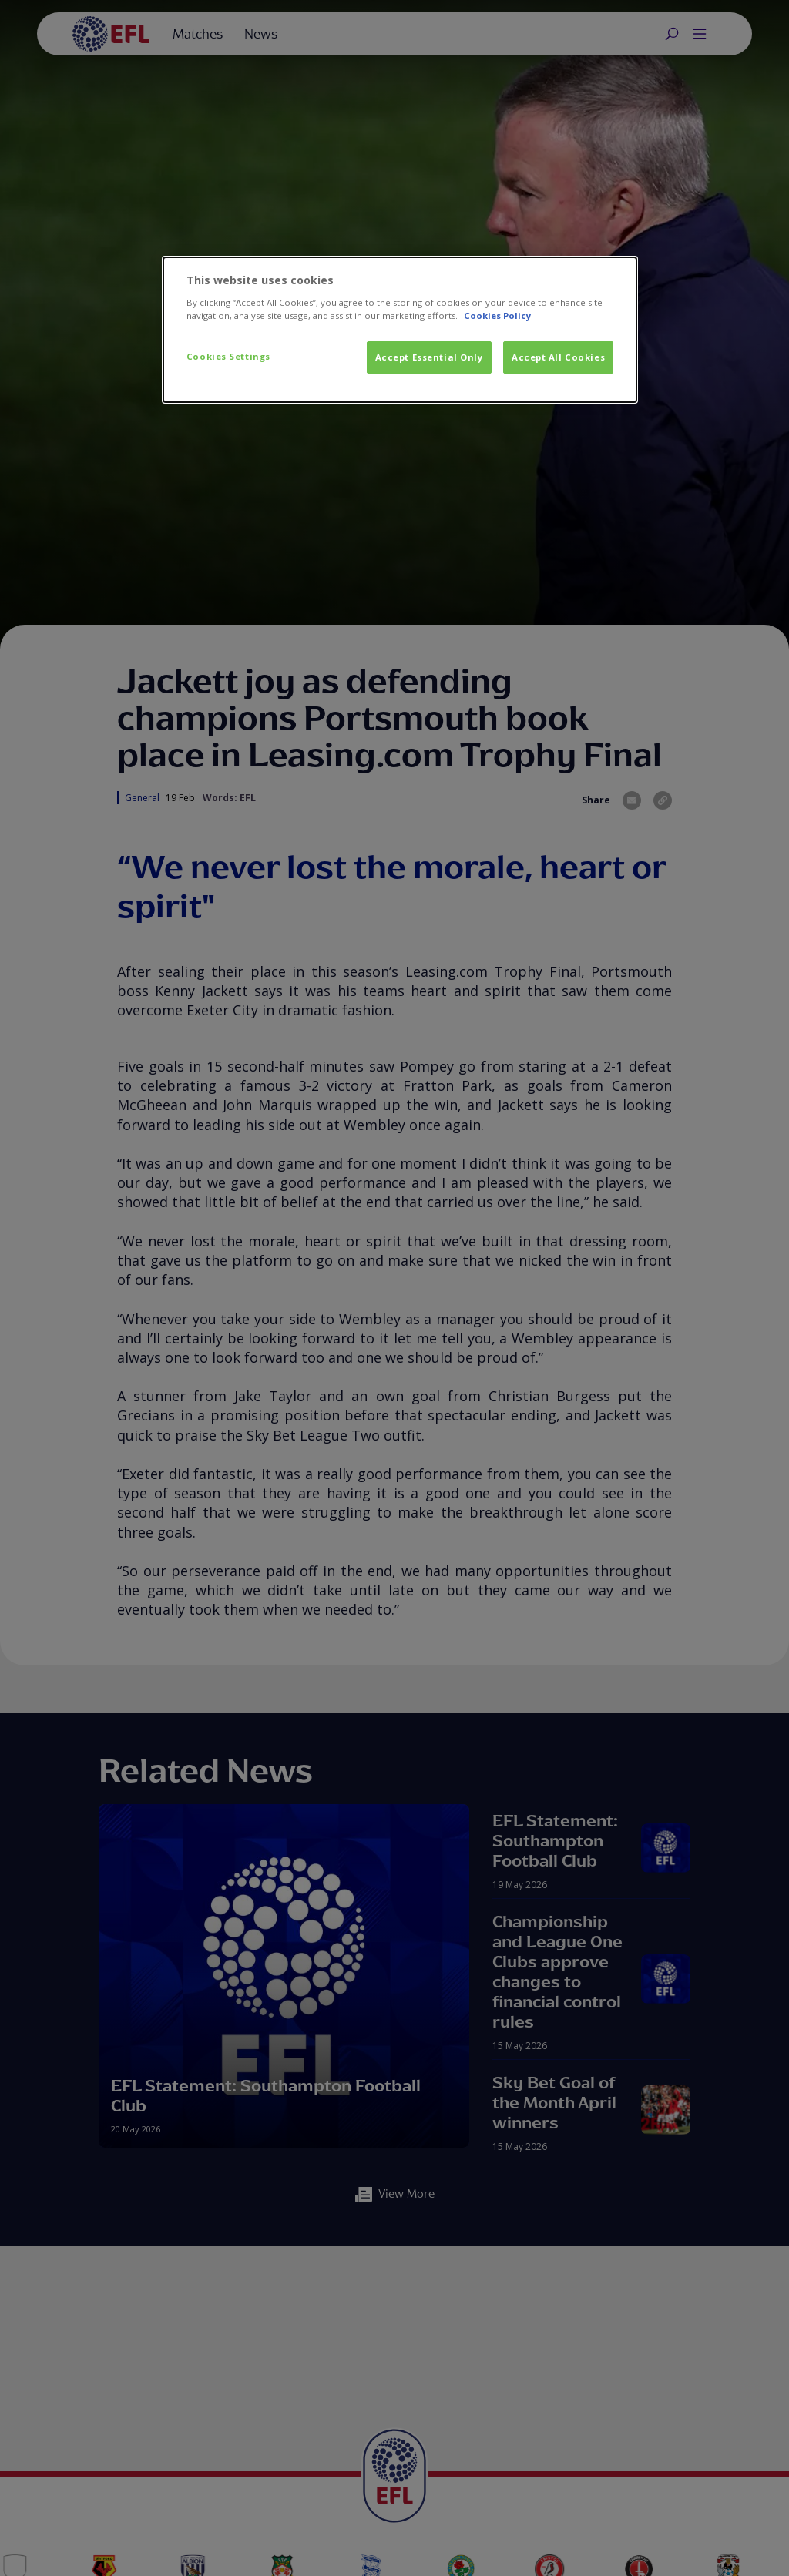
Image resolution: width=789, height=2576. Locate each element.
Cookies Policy (497, 315)
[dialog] (399, 329)
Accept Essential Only (429, 357)
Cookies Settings (228, 356)
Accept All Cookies (558, 357)
